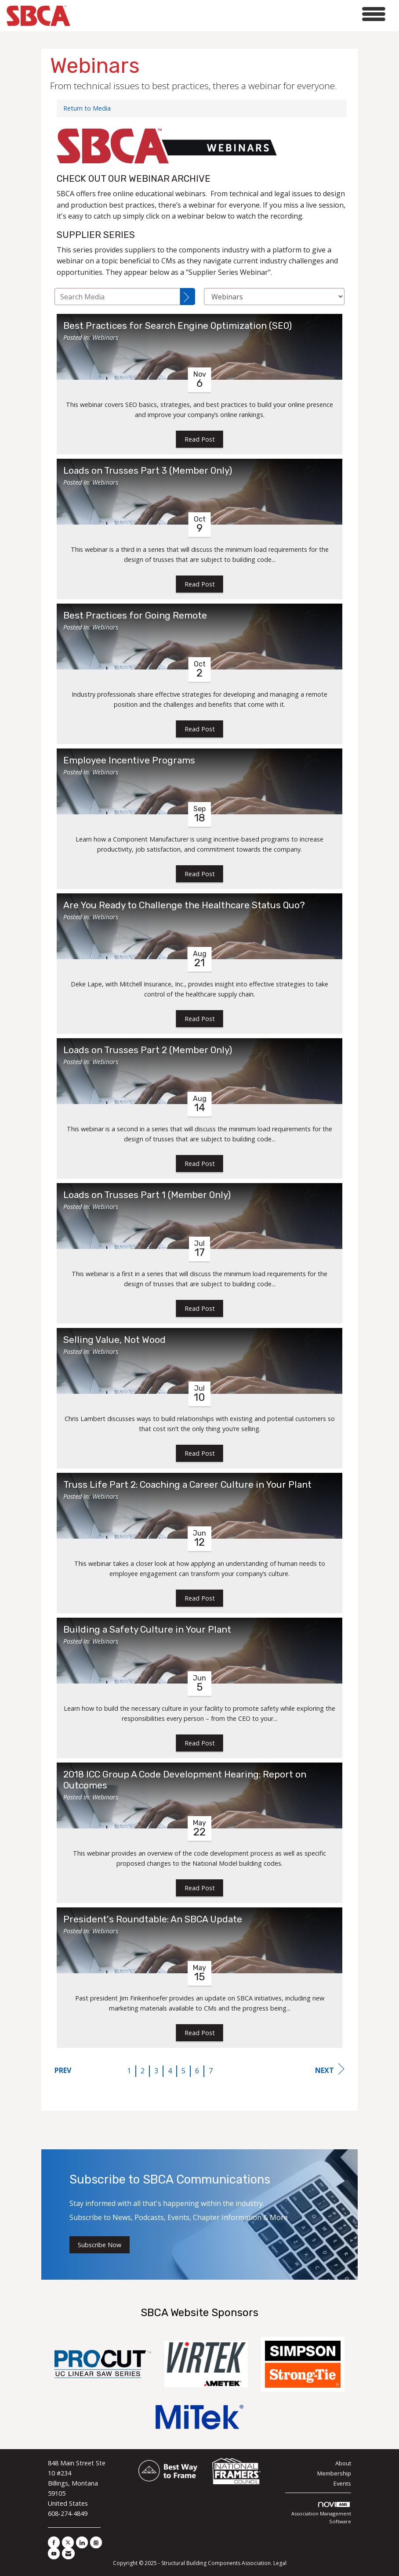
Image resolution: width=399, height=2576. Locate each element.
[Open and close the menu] (230, 14)
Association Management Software (321, 2513)
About (343, 2463)
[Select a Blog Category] (274, 296)
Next (330, 2069)
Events (342, 2483)
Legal (280, 2563)
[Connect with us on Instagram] (96, 2542)
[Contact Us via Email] (68, 2553)
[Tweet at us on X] (68, 2542)
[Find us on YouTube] (54, 2553)
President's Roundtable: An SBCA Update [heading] (152, 1919)
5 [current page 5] (183, 2071)
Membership (334, 2473)
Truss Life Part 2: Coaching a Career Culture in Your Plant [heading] (187, 1484)
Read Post (200, 439)
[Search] (187, 296)
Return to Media (87, 108)
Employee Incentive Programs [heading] (129, 760)
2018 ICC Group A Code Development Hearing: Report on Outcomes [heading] (184, 1780)
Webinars (105, 337)
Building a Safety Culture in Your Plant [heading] (147, 1629)
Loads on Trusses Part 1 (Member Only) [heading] (147, 1195)
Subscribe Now (99, 2245)
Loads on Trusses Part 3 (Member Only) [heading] (147, 470)
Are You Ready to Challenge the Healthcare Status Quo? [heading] (184, 905)
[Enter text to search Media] (117, 296)
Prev (62, 2070)
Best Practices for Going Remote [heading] (135, 615)
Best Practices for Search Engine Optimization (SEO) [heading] (177, 325)
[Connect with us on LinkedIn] (82, 2542)
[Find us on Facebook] (54, 2542)
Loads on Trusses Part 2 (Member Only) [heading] (147, 1050)
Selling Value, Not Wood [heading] (114, 1340)
